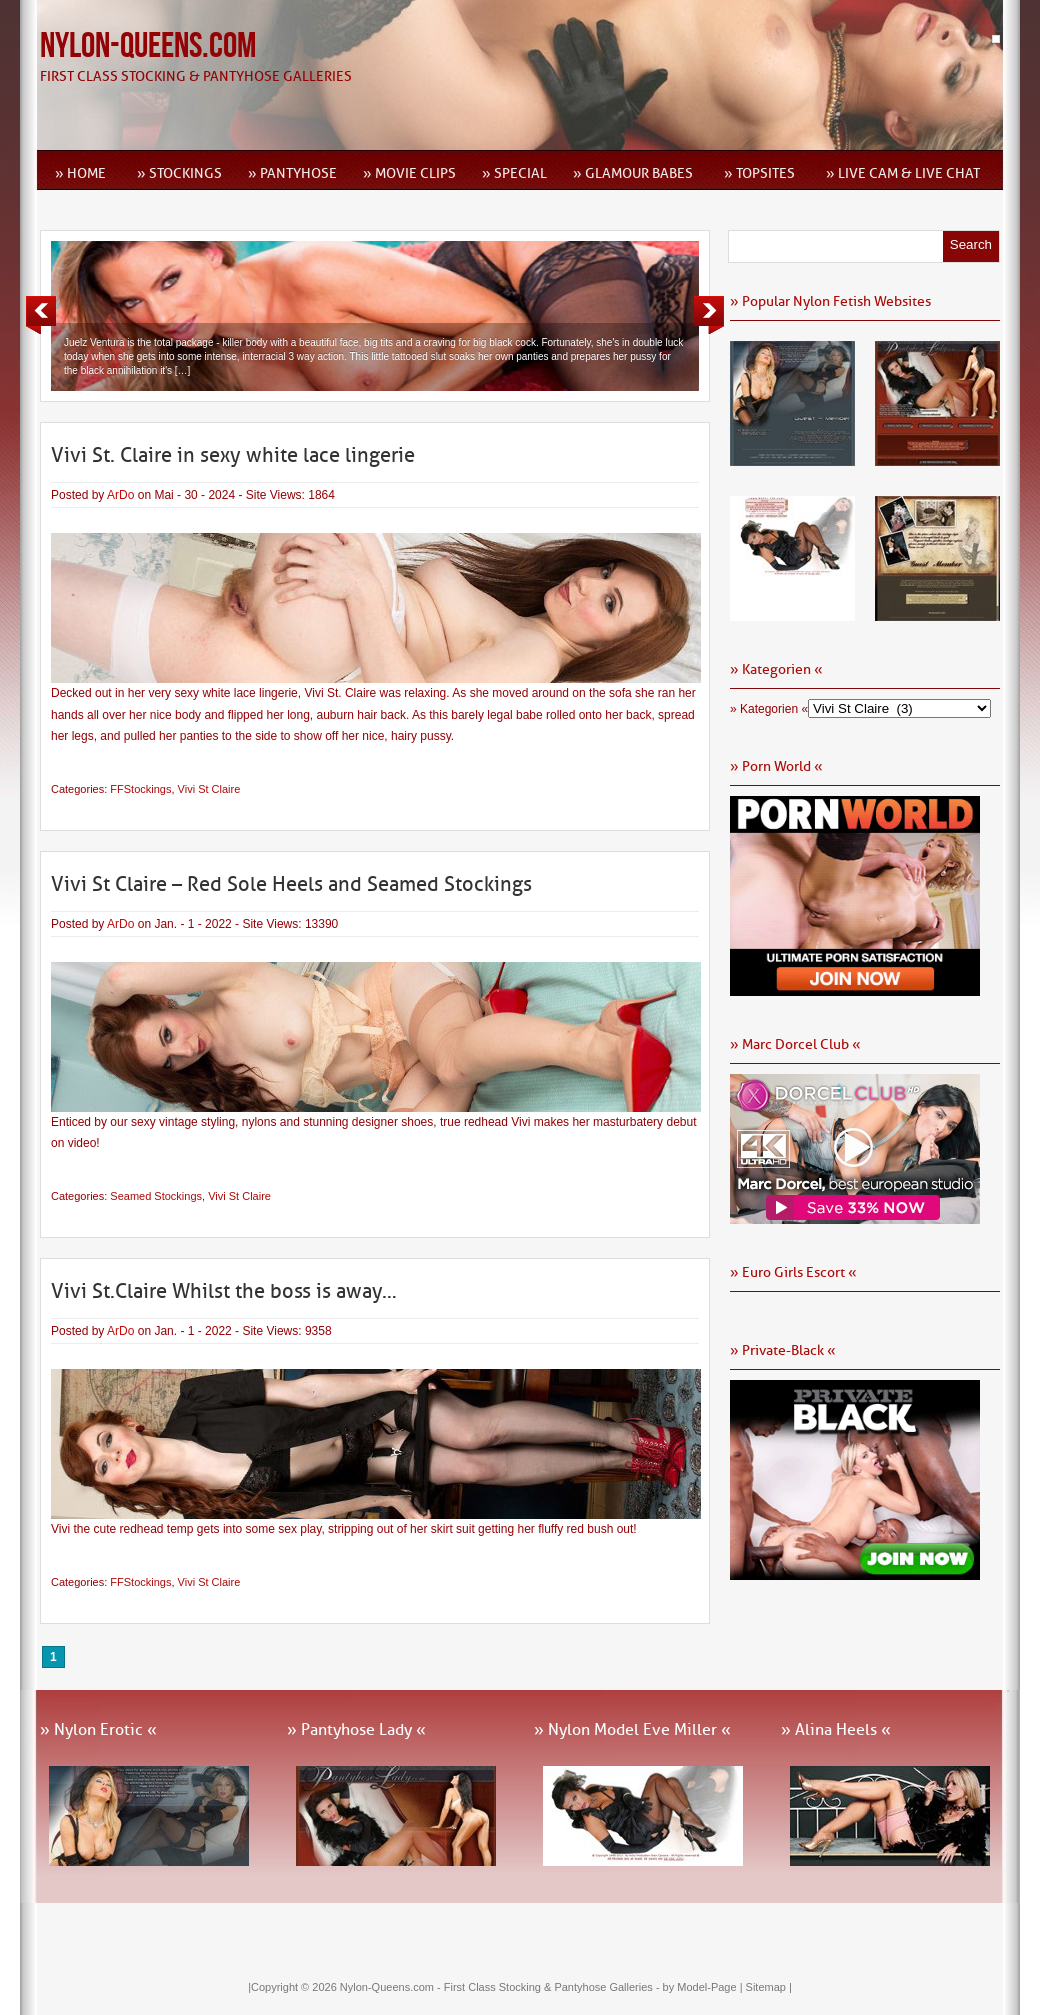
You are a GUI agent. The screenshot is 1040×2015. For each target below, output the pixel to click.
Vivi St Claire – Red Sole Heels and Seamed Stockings (291, 884)
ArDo (120, 495)
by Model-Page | (704, 1987)
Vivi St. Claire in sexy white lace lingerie (233, 455)
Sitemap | (769, 1987)
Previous (41, 315)
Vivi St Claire (209, 789)
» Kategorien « (769, 709)
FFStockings (140, 789)
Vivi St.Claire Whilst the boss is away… (224, 1291)
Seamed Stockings (156, 1196)
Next (709, 315)
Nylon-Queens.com (148, 46)
